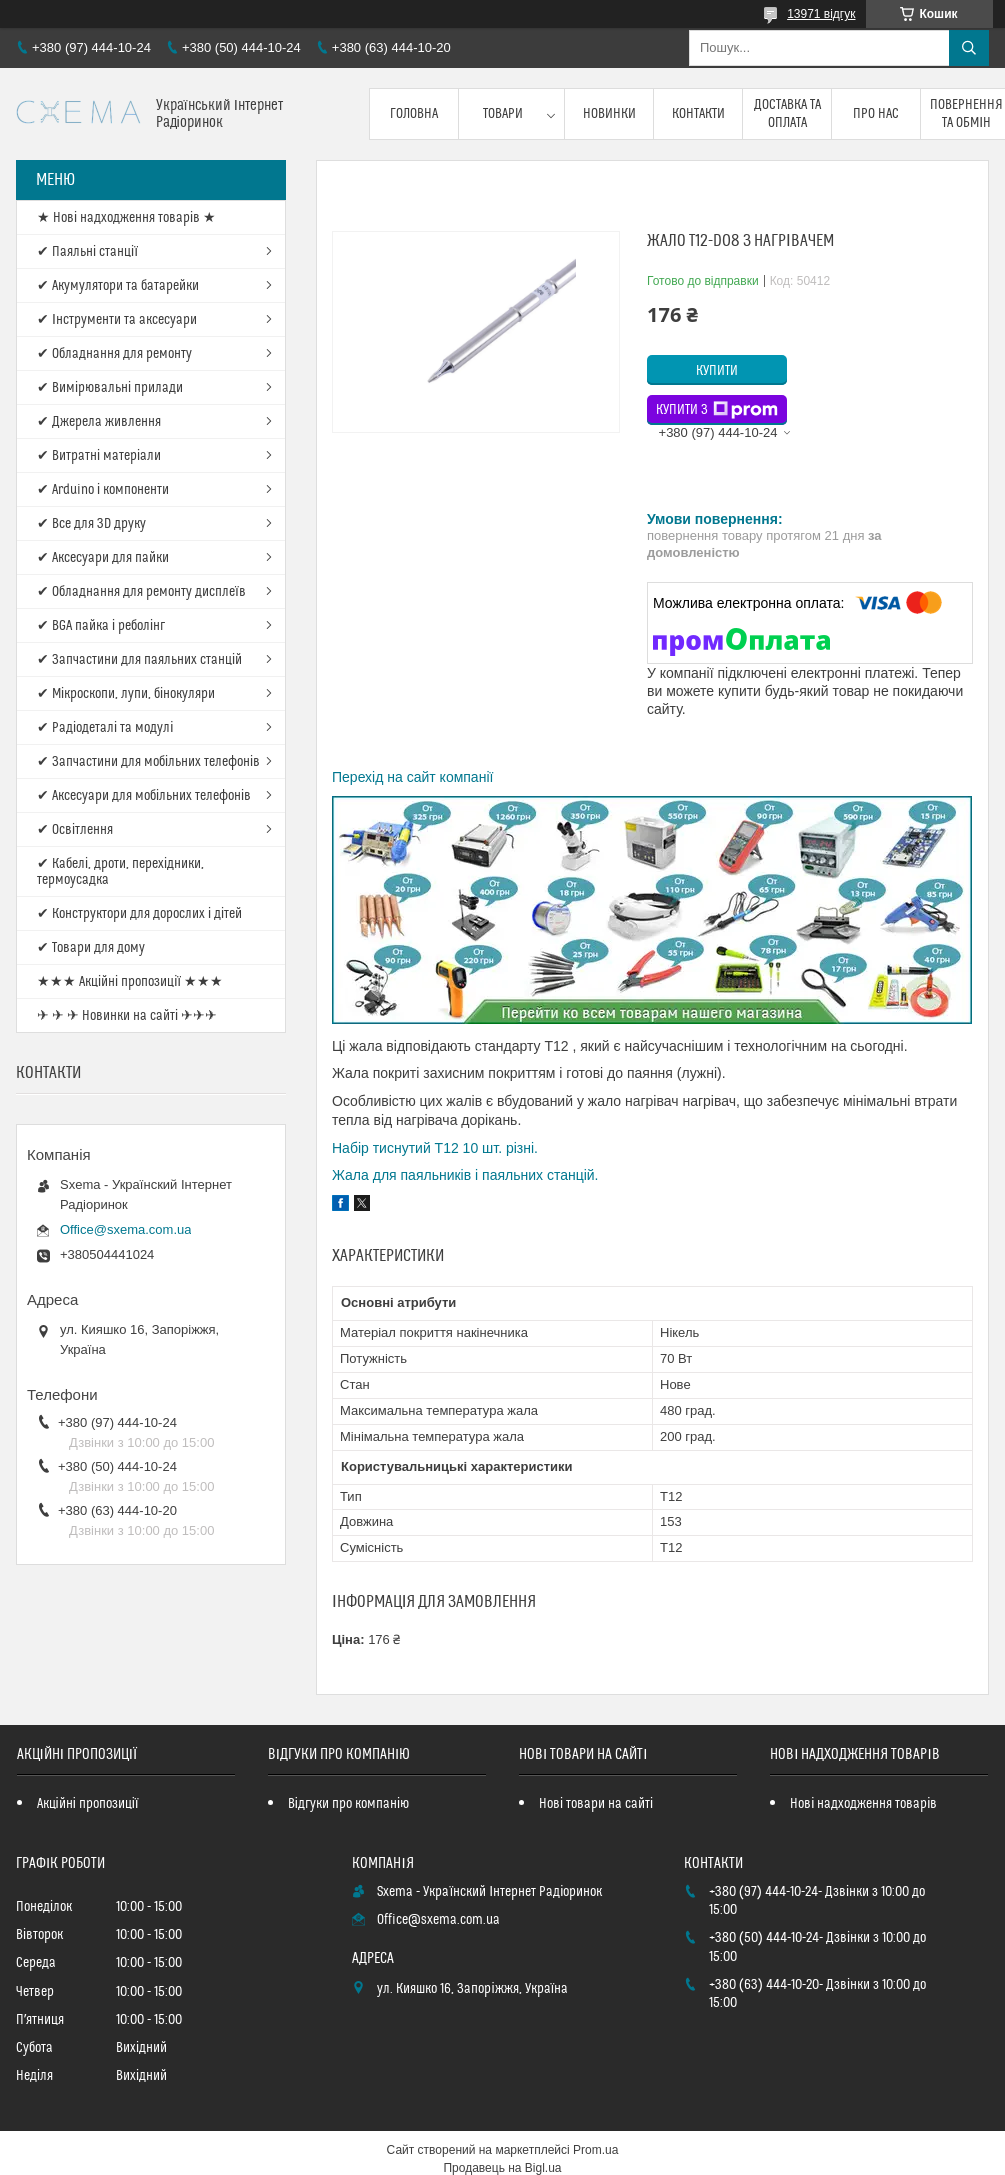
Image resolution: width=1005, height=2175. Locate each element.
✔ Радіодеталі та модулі (105, 728)
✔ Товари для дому (91, 948)
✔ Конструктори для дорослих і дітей (139, 914)
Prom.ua (595, 2150)
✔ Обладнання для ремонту (114, 354)
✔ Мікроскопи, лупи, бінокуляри (126, 694)
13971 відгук (821, 14)
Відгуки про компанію (348, 1804)
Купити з (717, 410)
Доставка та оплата (787, 114)
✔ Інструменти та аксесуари (117, 320)
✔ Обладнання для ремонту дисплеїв (141, 592)
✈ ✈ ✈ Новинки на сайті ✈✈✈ (127, 1016)
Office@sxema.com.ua (125, 1229)
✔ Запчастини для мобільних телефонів (148, 762)
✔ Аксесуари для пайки (103, 558)
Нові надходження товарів (863, 1804)
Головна (414, 114)
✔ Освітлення (75, 830)
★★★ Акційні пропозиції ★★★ (130, 982)
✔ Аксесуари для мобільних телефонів (144, 796)
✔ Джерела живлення (99, 422)
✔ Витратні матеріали (99, 456)
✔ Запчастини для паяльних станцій (139, 660)
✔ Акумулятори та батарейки (118, 286)
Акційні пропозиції (88, 1804)
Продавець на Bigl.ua (502, 2168)
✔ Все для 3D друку (91, 524)
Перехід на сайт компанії (412, 777)
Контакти (698, 114)
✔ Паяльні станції (87, 252)
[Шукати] (969, 48)
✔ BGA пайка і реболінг (101, 626)
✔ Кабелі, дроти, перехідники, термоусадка (120, 872)
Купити (717, 371)
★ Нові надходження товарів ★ (126, 218)
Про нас (876, 114)
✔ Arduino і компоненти (103, 490)
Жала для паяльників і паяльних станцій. (465, 1175)
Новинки (609, 114)
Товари (503, 114)
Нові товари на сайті (596, 1804)
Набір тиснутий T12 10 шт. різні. (435, 1148)
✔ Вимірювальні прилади (110, 388)
